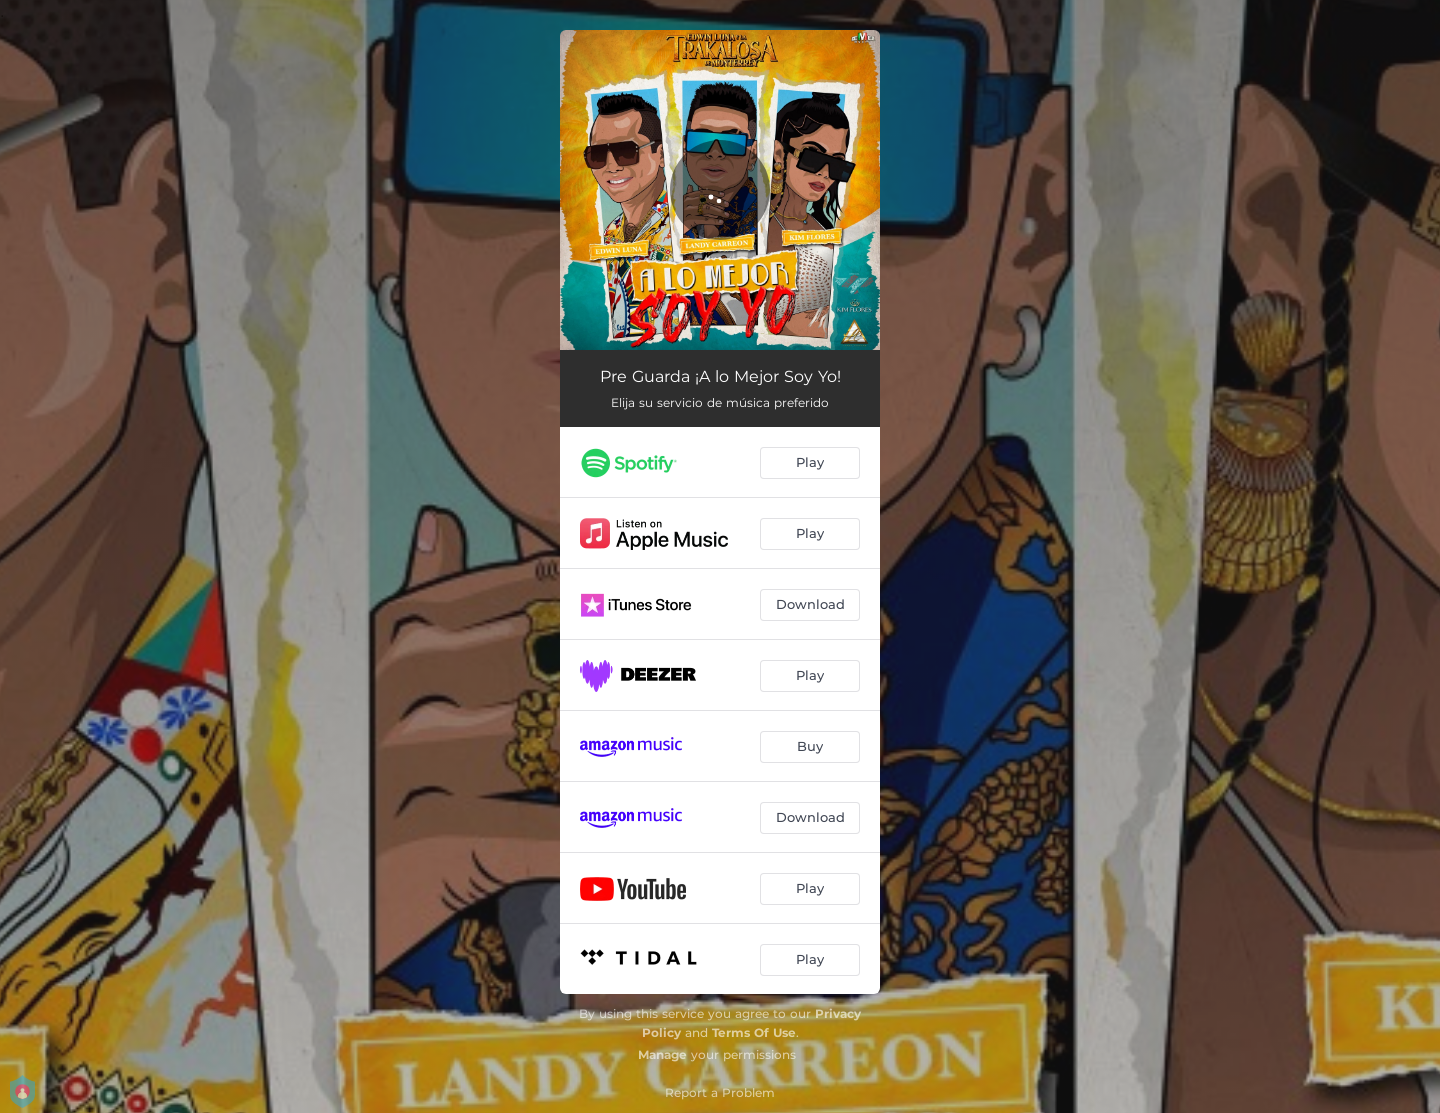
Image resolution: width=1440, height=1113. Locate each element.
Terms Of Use (754, 1032)
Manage (662, 1054)
